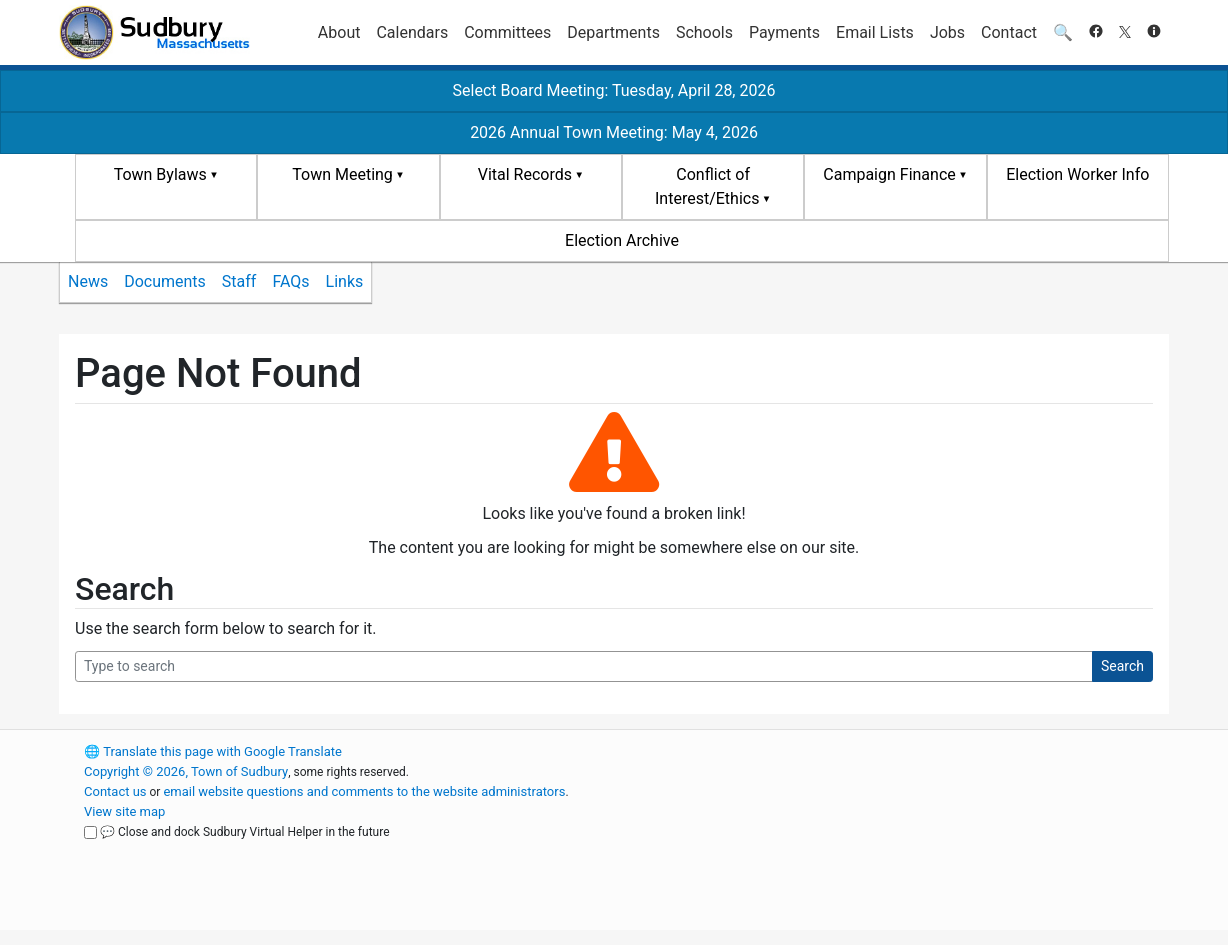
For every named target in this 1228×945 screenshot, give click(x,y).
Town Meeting (342, 174)
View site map (124, 811)
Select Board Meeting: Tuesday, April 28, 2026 (614, 90)
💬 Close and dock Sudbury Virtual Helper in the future (245, 832)
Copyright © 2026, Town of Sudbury (186, 771)
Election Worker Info (1077, 174)
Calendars (412, 32)
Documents (165, 281)
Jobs (947, 32)
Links (345, 281)
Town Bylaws (160, 174)
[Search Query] (584, 666)
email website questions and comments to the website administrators (364, 791)
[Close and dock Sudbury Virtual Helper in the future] (90, 832)
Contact (1009, 32)
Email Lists (875, 32)
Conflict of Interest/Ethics (707, 186)
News (88, 281)
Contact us (115, 791)
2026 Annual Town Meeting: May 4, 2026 (614, 132)
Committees (507, 32)
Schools (704, 32)
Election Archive (622, 240)
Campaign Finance (889, 174)
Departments (613, 32)
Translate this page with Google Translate (213, 751)
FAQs (290, 281)
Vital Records (525, 174)
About (339, 32)
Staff (239, 281)
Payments (784, 32)
